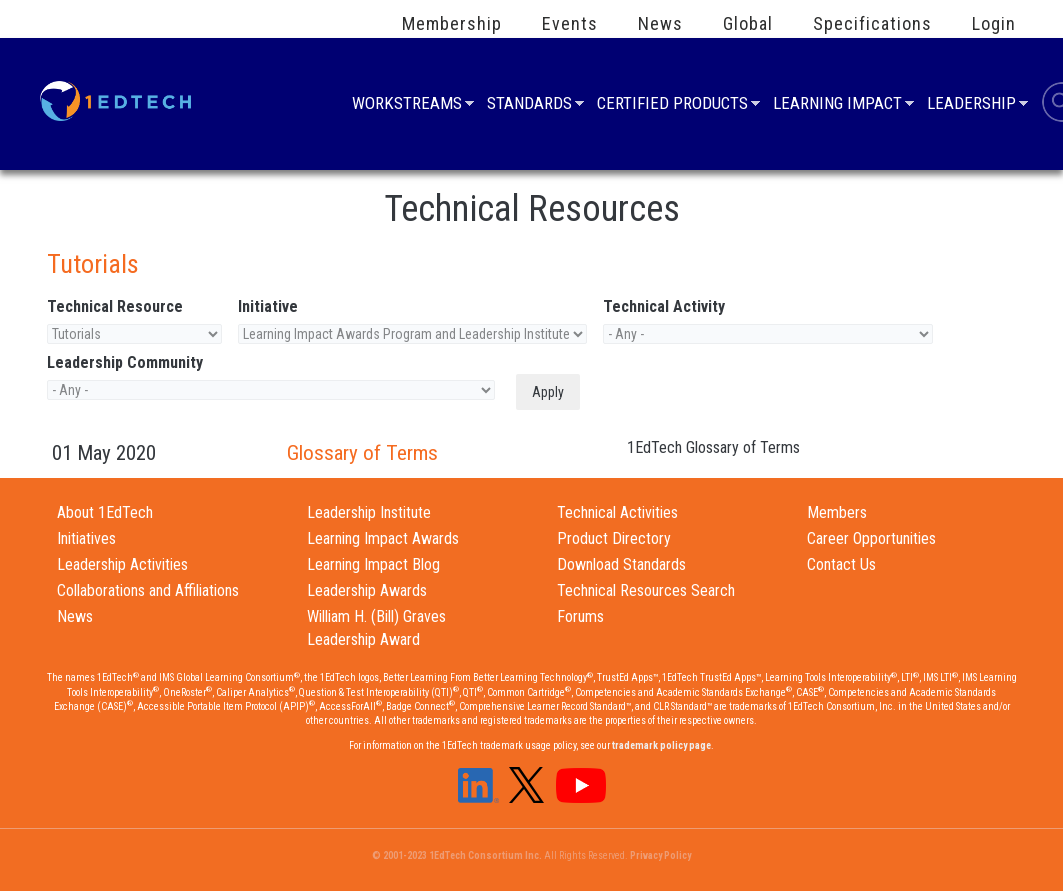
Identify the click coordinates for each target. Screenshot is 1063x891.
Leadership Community (125, 362)
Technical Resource (115, 306)
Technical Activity (664, 306)
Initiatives (86, 538)
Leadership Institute (369, 512)
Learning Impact (837, 105)
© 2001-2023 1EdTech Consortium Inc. (457, 855)
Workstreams (407, 105)
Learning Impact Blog (373, 564)
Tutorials (93, 264)
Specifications (872, 24)
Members (837, 512)
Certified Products (672, 105)
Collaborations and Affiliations (148, 590)
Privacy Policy (660, 855)
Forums (580, 616)
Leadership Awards (367, 590)
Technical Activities (617, 512)
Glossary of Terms (362, 453)
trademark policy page (661, 745)
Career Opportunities (871, 538)
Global (748, 24)
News (660, 24)
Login (994, 24)
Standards (529, 105)
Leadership (971, 105)
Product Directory (614, 538)
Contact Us (841, 564)
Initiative (268, 306)
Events (570, 24)
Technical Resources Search (646, 590)
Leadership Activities (122, 564)
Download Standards (621, 564)
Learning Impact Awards (383, 538)
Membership (452, 24)
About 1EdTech (105, 512)
